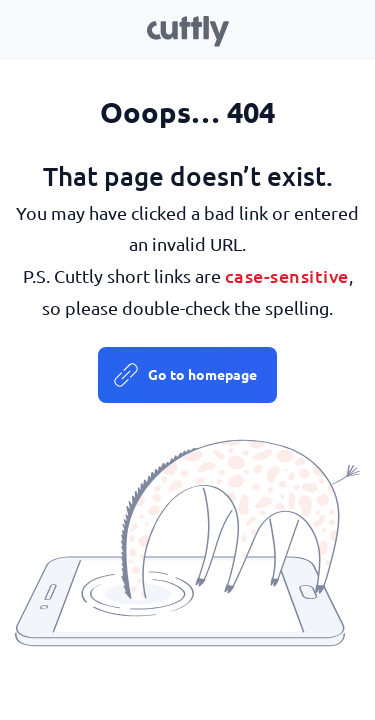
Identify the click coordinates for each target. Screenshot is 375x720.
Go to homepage (202, 374)
